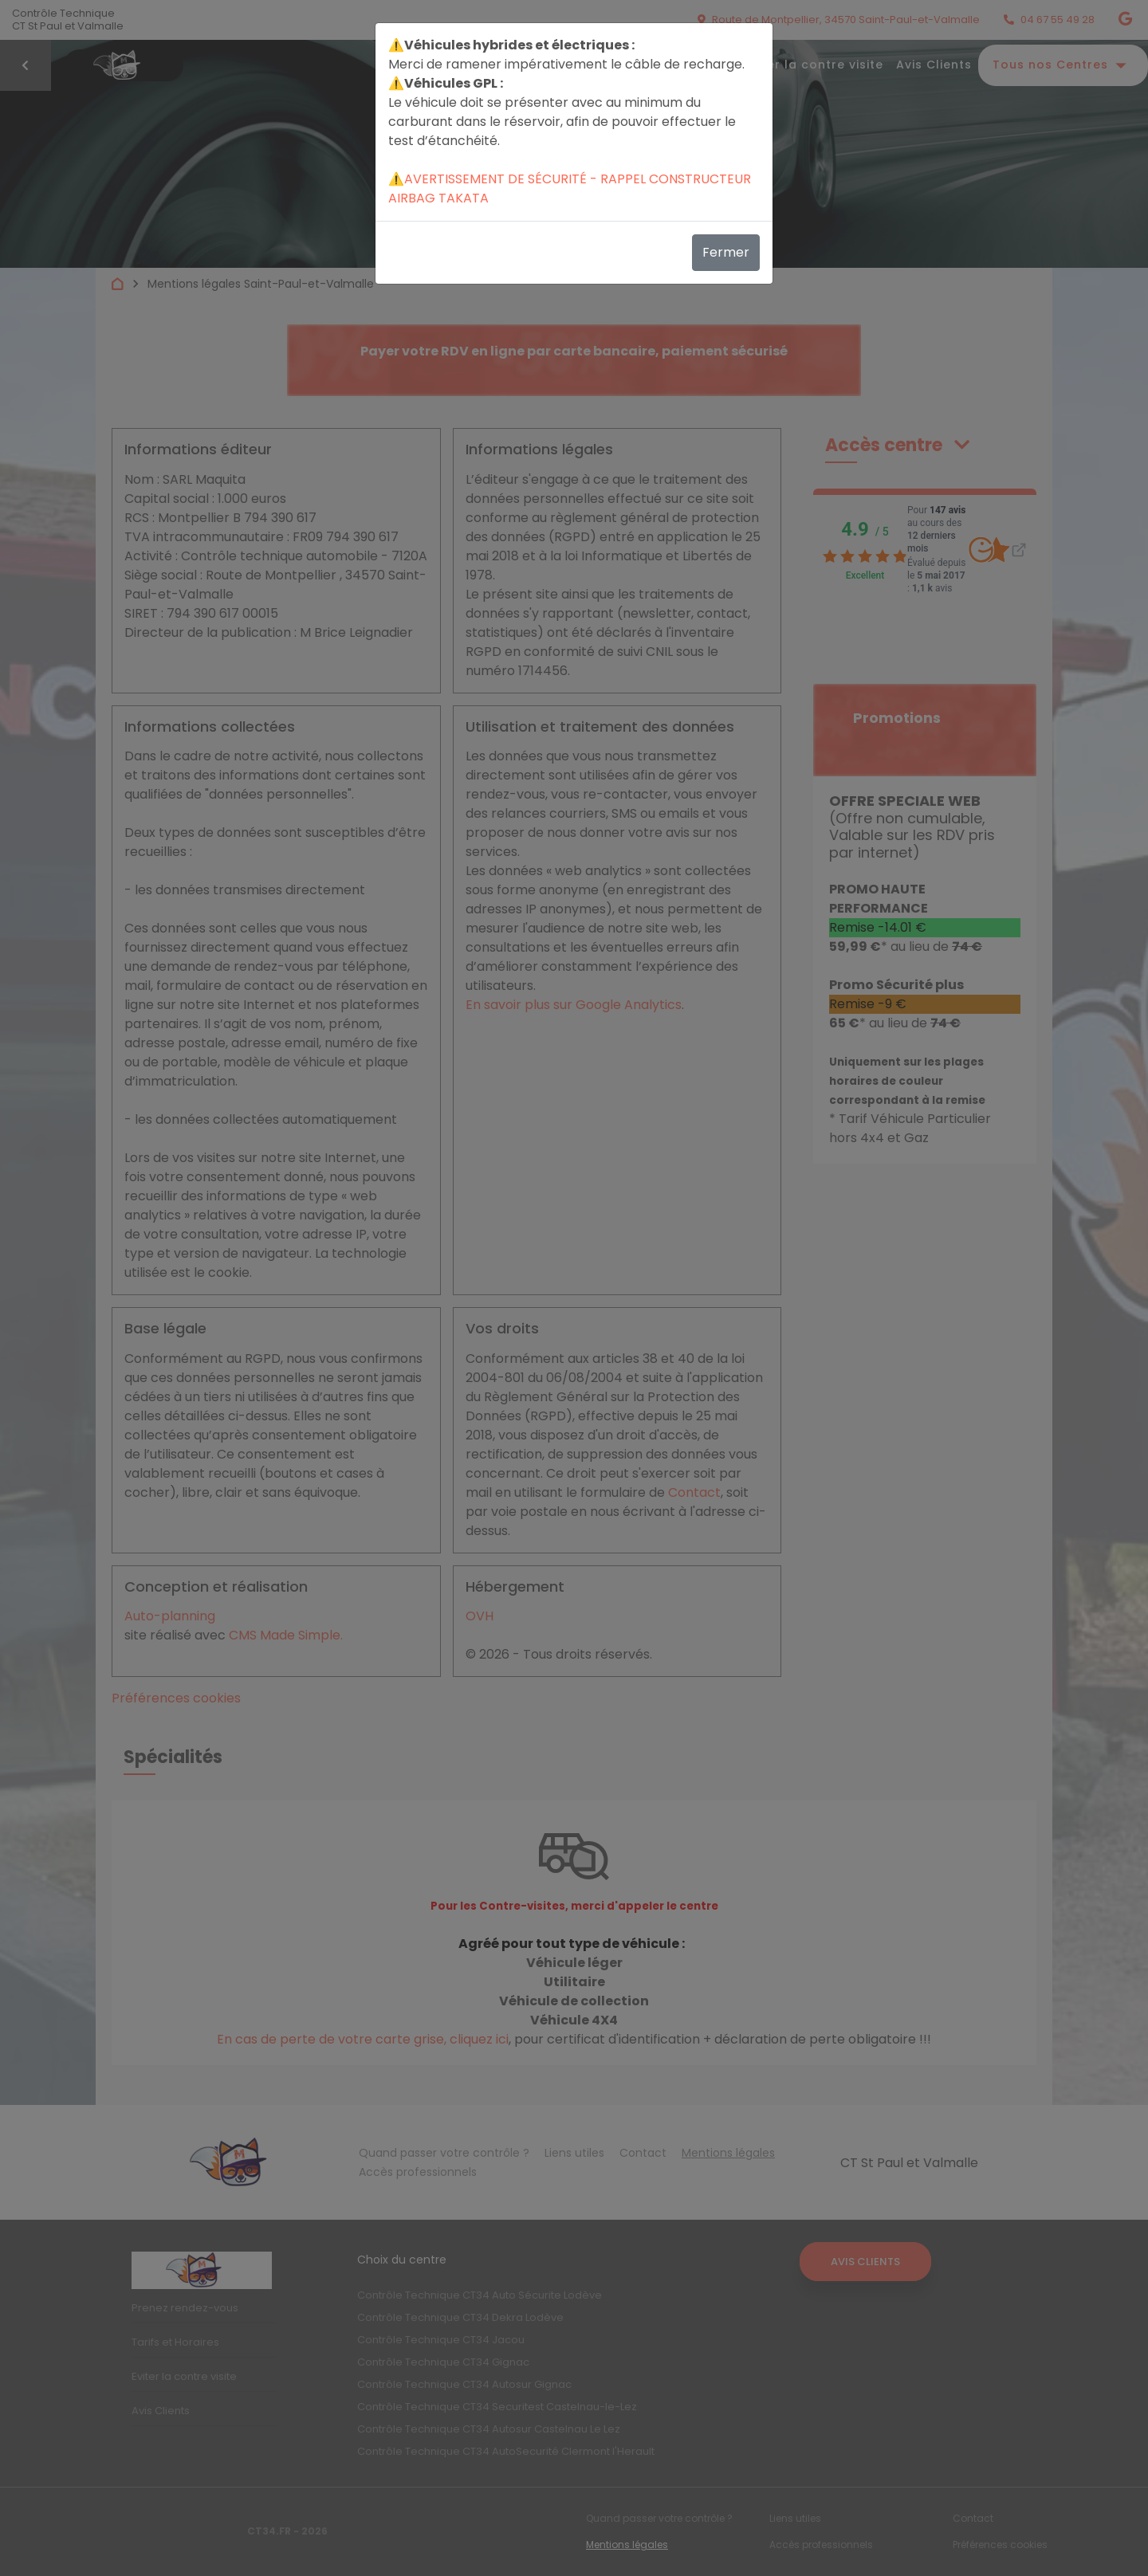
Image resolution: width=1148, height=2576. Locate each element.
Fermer (725, 252)
